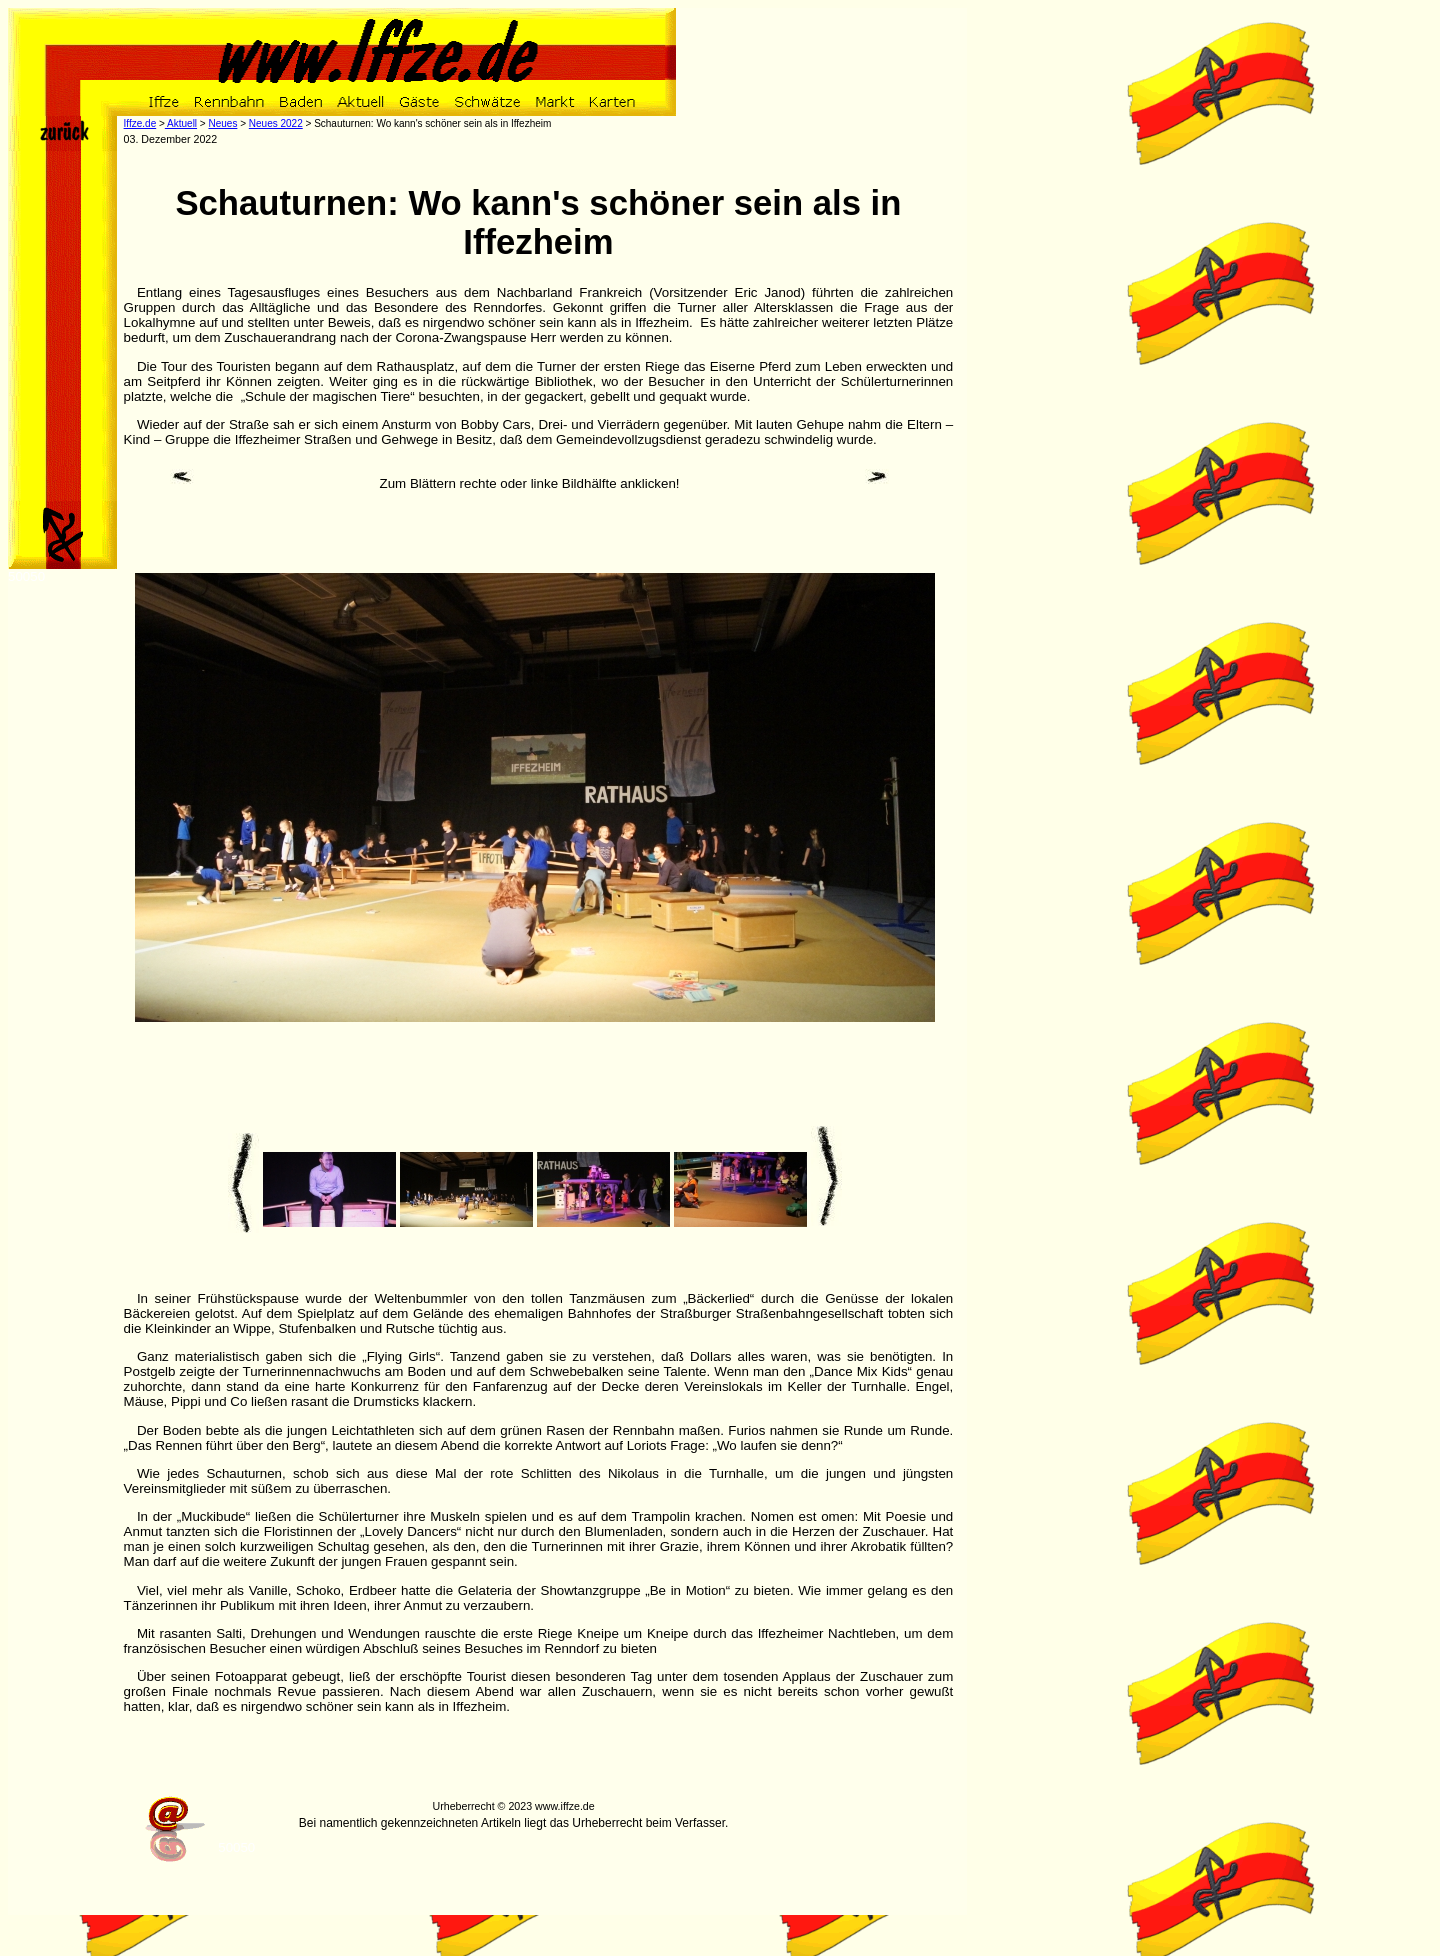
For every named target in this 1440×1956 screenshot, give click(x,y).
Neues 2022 (276, 123)
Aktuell (181, 123)
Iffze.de (140, 123)
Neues (222, 123)
